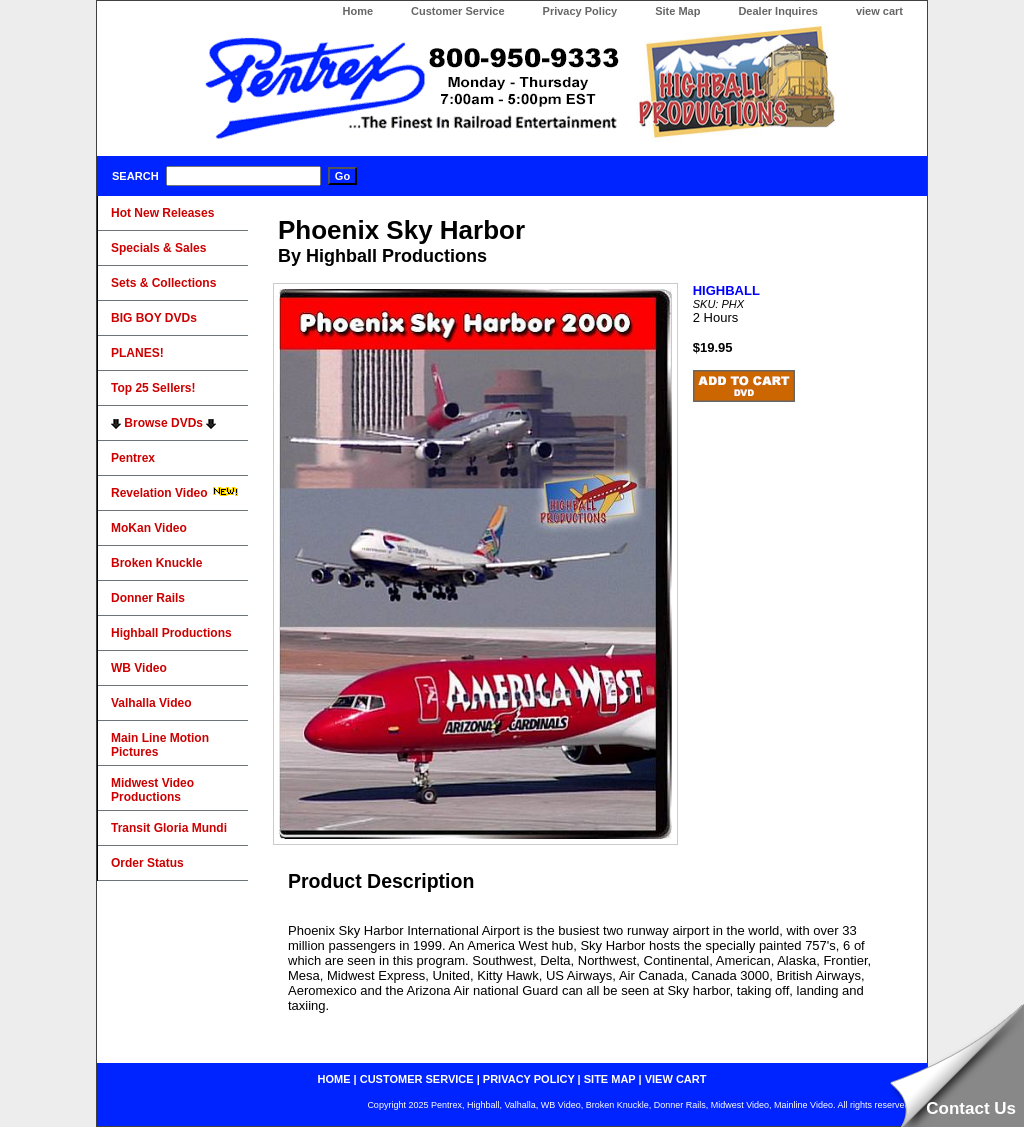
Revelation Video (175, 493)
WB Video (139, 668)
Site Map (677, 11)
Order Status (147, 863)
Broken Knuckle (156, 563)
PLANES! (137, 353)
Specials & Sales (158, 248)
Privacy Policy (580, 11)
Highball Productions (171, 633)
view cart (879, 11)
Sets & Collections (163, 283)
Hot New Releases (162, 213)
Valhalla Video (151, 703)
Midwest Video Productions (152, 790)
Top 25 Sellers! (153, 388)
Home (357, 11)
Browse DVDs (163, 423)
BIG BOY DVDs (154, 318)
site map (610, 1079)
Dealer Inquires (777, 11)
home (334, 1079)
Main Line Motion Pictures (160, 745)
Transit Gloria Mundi (169, 828)
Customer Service (458, 11)
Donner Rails (148, 598)
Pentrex (133, 458)
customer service (417, 1079)
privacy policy (529, 1079)
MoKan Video (149, 528)
